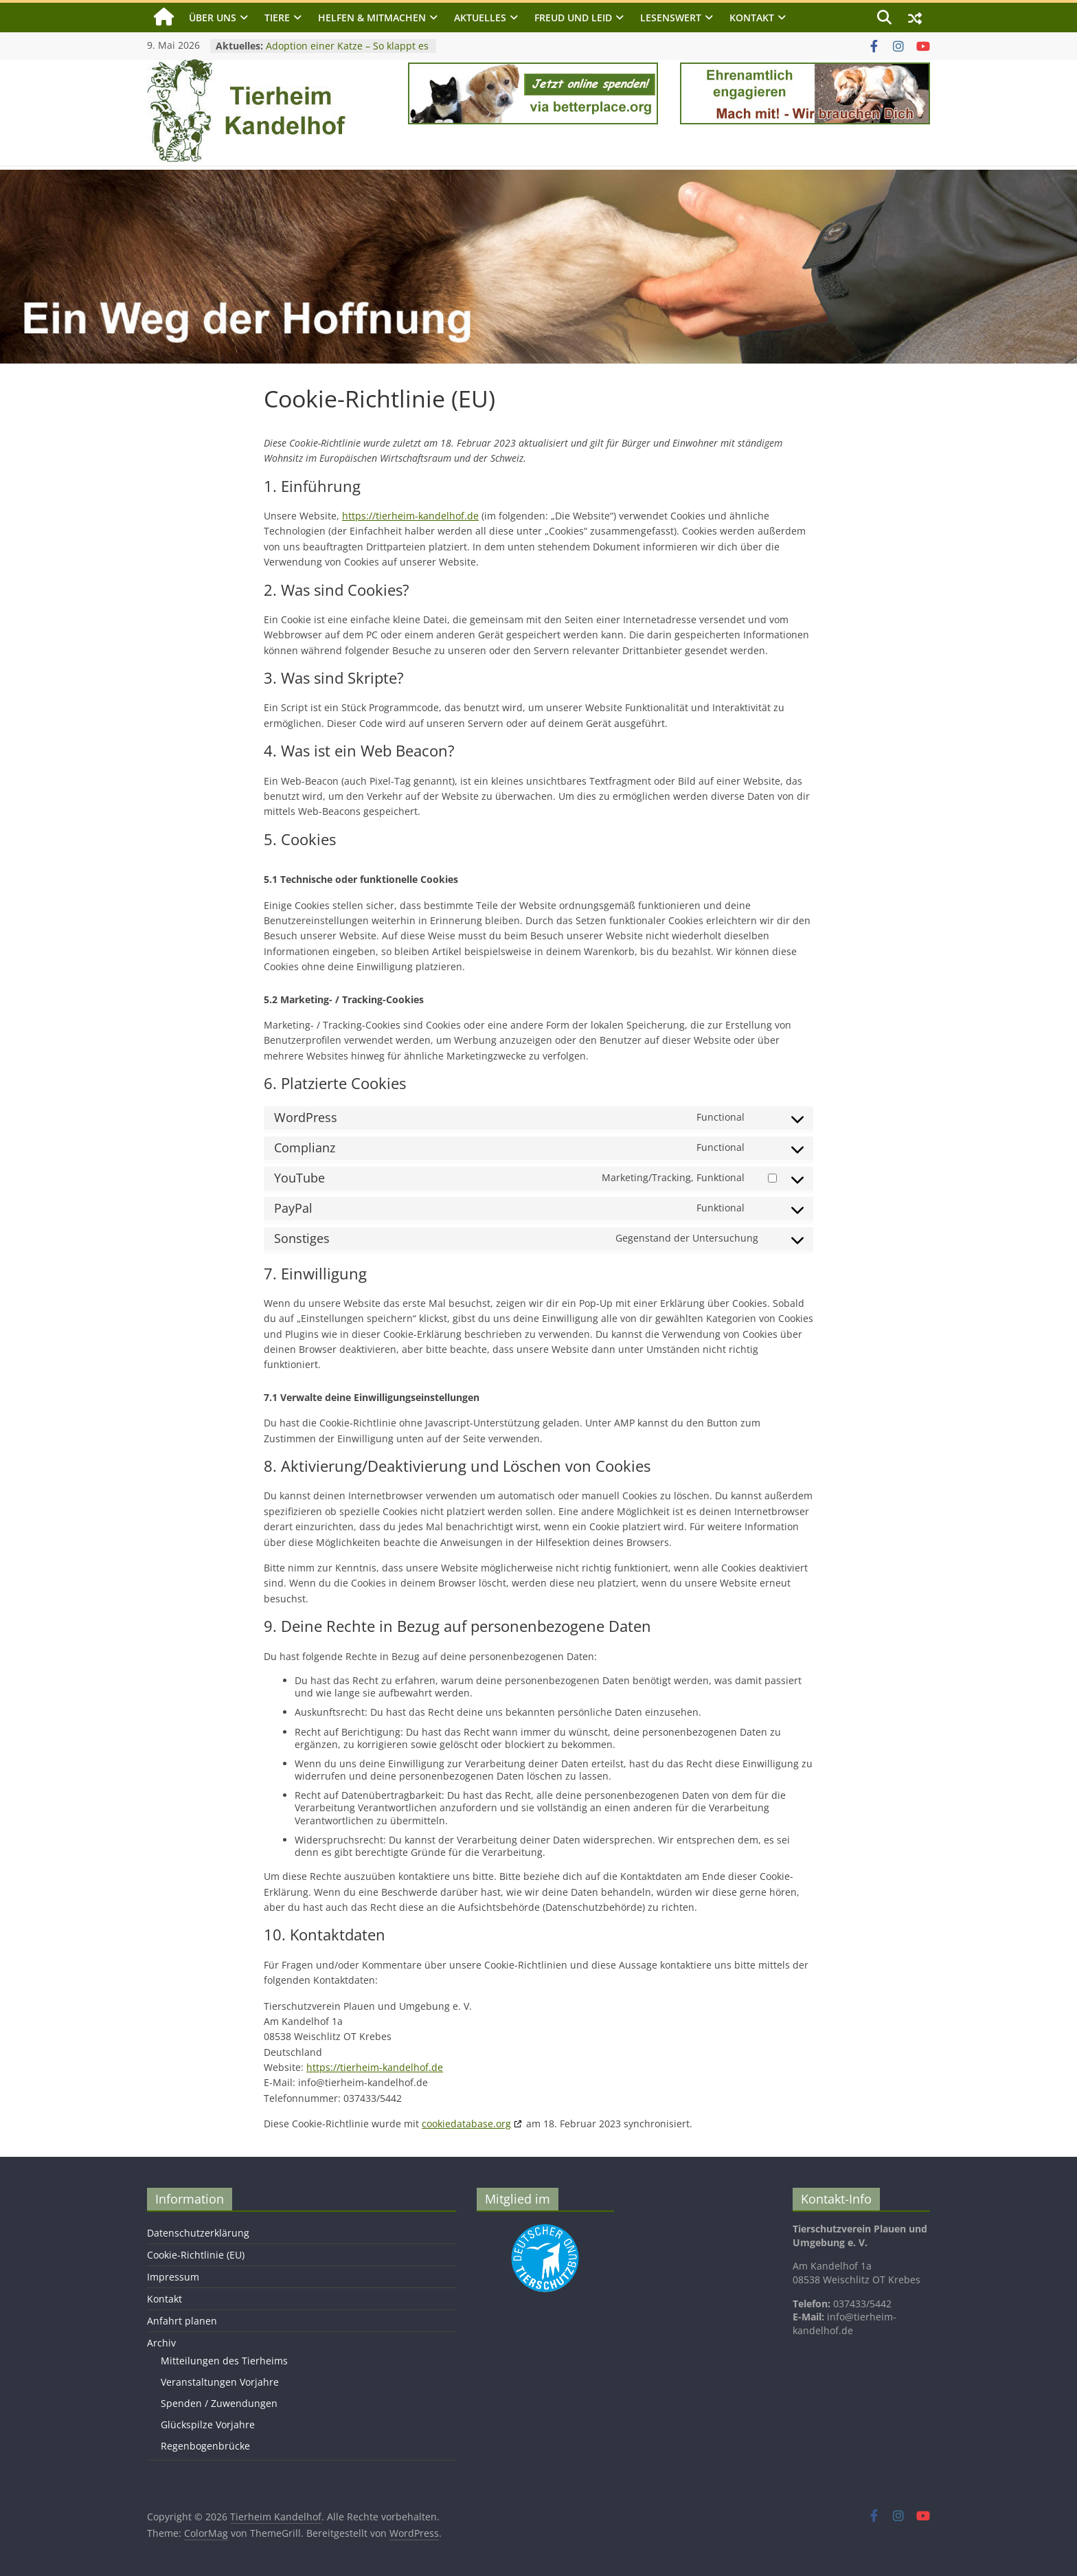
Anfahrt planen (182, 2320)
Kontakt (751, 17)
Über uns (212, 17)
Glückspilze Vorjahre (208, 2424)
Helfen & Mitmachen (372, 17)
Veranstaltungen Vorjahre (220, 2381)
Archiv (161, 2342)
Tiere (277, 17)
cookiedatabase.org (466, 2123)
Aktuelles (480, 17)
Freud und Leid (573, 17)
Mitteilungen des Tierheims (224, 2360)
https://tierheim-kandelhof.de (410, 515)
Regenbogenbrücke (205, 2445)
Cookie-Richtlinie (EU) (196, 2254)
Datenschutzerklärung (198, 2232)
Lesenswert (670, 17)
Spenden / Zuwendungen (219, 2403)
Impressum (173, 2276)
